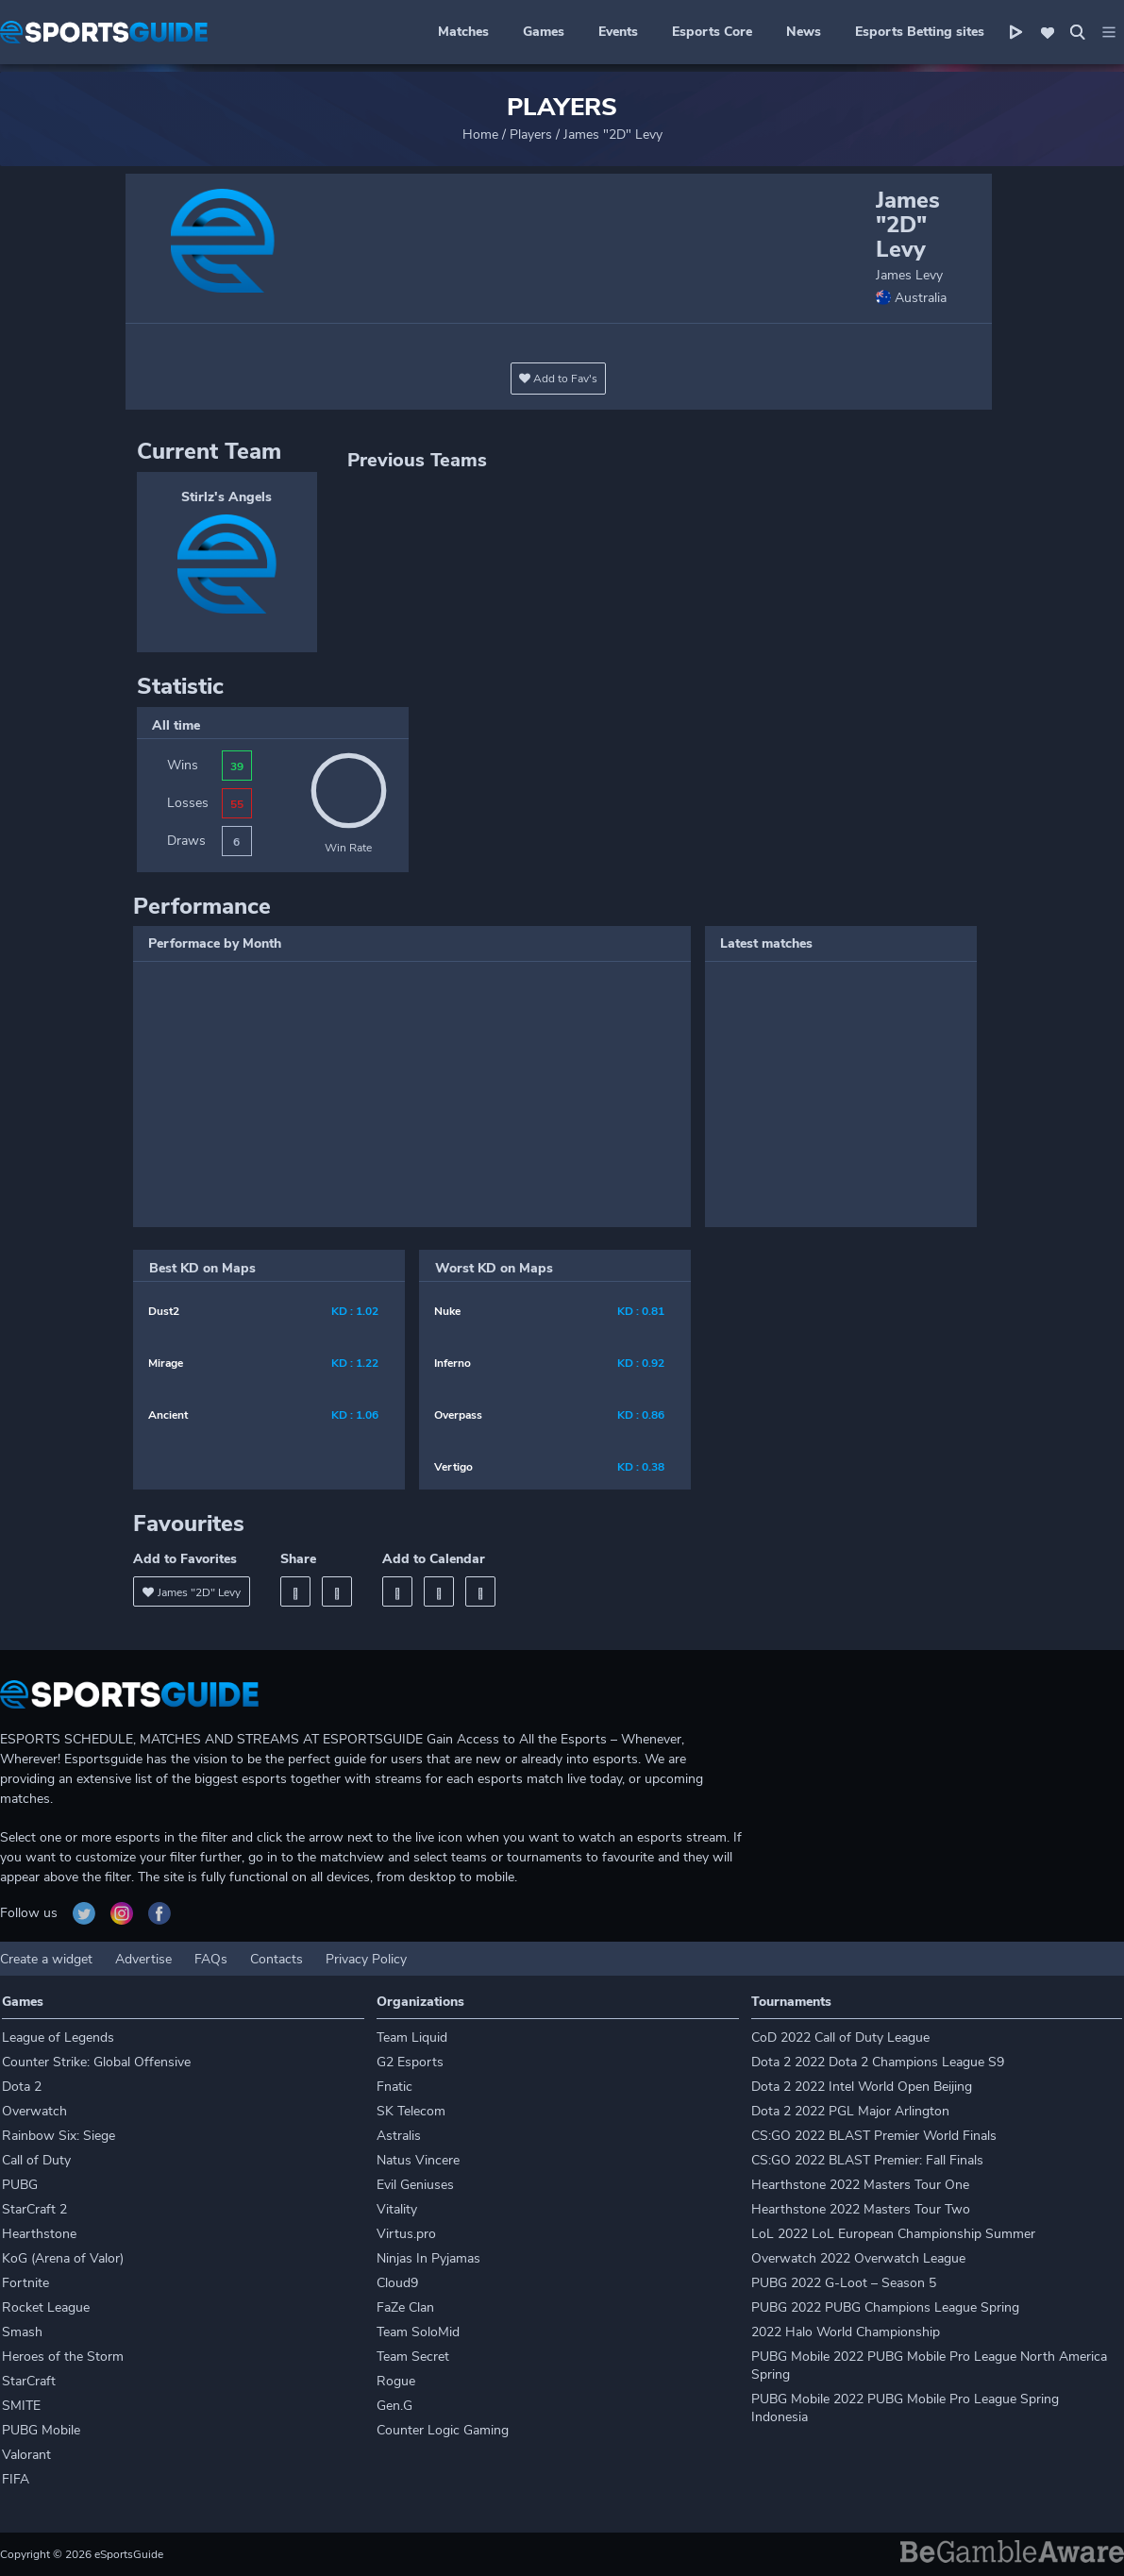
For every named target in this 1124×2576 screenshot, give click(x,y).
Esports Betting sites (919, 32)
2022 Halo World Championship (845, 2332)
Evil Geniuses (415, 2185)
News (803, 32)
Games (543, 32)
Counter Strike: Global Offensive (96, 2062)
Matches (463, 32)
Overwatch (34, 2111)
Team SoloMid (418, 2332)
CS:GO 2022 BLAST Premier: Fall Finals (867, 2160)
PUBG (20, 2185)
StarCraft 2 (34, 2209)
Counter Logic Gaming (443, 2430)
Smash (22, 2332)
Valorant (26, 2455)
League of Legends (58, 2037)
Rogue (396, 2381)
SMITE (21, 2406)
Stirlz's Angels (226, 497)
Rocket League (46, 2307)
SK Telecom (411, 2111)
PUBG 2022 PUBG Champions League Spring (885, 2307)
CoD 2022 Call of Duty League (840, 2037)
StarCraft (29, 2381)
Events (618, 32)
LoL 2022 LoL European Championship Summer (893, 2234)
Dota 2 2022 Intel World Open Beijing (861, 2087)
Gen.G (394, 2406)
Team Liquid (412, 2037)
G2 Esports (410, 2062)
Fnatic (394, 2087)
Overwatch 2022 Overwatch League (858, 2258)
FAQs (210, 1959)
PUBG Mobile (41, 2430)
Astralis (399, 2136)
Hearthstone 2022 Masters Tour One (860, 2185)
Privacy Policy (366, 1959)
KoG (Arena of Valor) (63, 2258)
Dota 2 (22, 2087)
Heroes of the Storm (63, 2357)
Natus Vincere (418, 2160)
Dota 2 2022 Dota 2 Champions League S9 (877, 2062)
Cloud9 (397, 2283)
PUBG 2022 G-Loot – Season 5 (843, 2283)
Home (480, 134)
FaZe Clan (405, 2307)
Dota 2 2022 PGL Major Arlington (850, 2111)
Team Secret (413, 2357)
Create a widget (46, 1959)
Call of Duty (36, 2160)
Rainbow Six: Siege (58, 2136)
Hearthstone (39, 2234)
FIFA (15, 2479)
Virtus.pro (406, 2234)
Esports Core (712, 32)
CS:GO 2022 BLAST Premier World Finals (874, 2136)
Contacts (276, 1959)
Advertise (143, 1959)
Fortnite (25, 2283)
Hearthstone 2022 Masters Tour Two (860, 2209)
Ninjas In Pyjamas (428, 2258)
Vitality (397, 2209)
